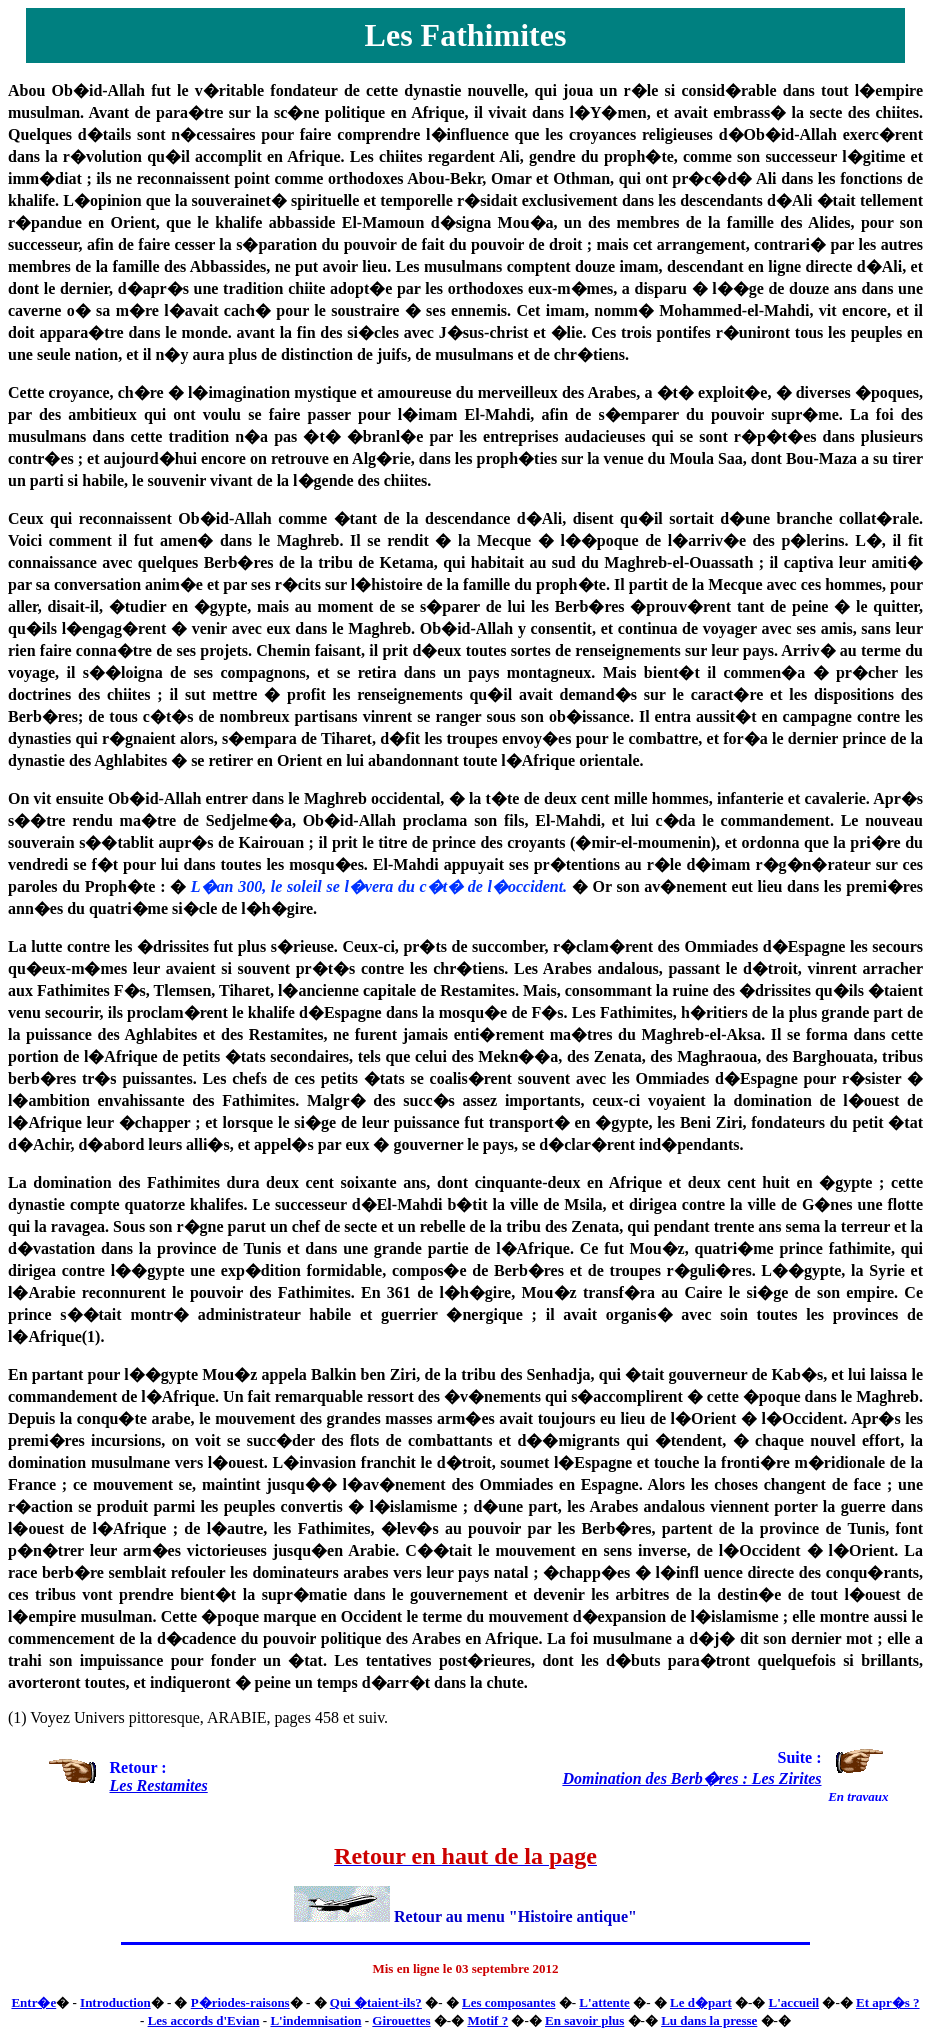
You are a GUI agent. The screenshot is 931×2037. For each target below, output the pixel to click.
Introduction (115, 2002)
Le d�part (701, 2002)
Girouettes (401, 2020)
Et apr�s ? (888, 2002)
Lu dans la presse (709, 2020)
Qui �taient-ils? (376, 2002)
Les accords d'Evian (204, 2020)
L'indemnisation (315, 2020)
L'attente (604, 2002)
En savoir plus (584, 2020)
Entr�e (33, 2002)
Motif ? (487, 2020)
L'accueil (794, 2002)
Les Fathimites (466, 35)
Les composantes (509, 2002)
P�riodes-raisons (240, 2002)
